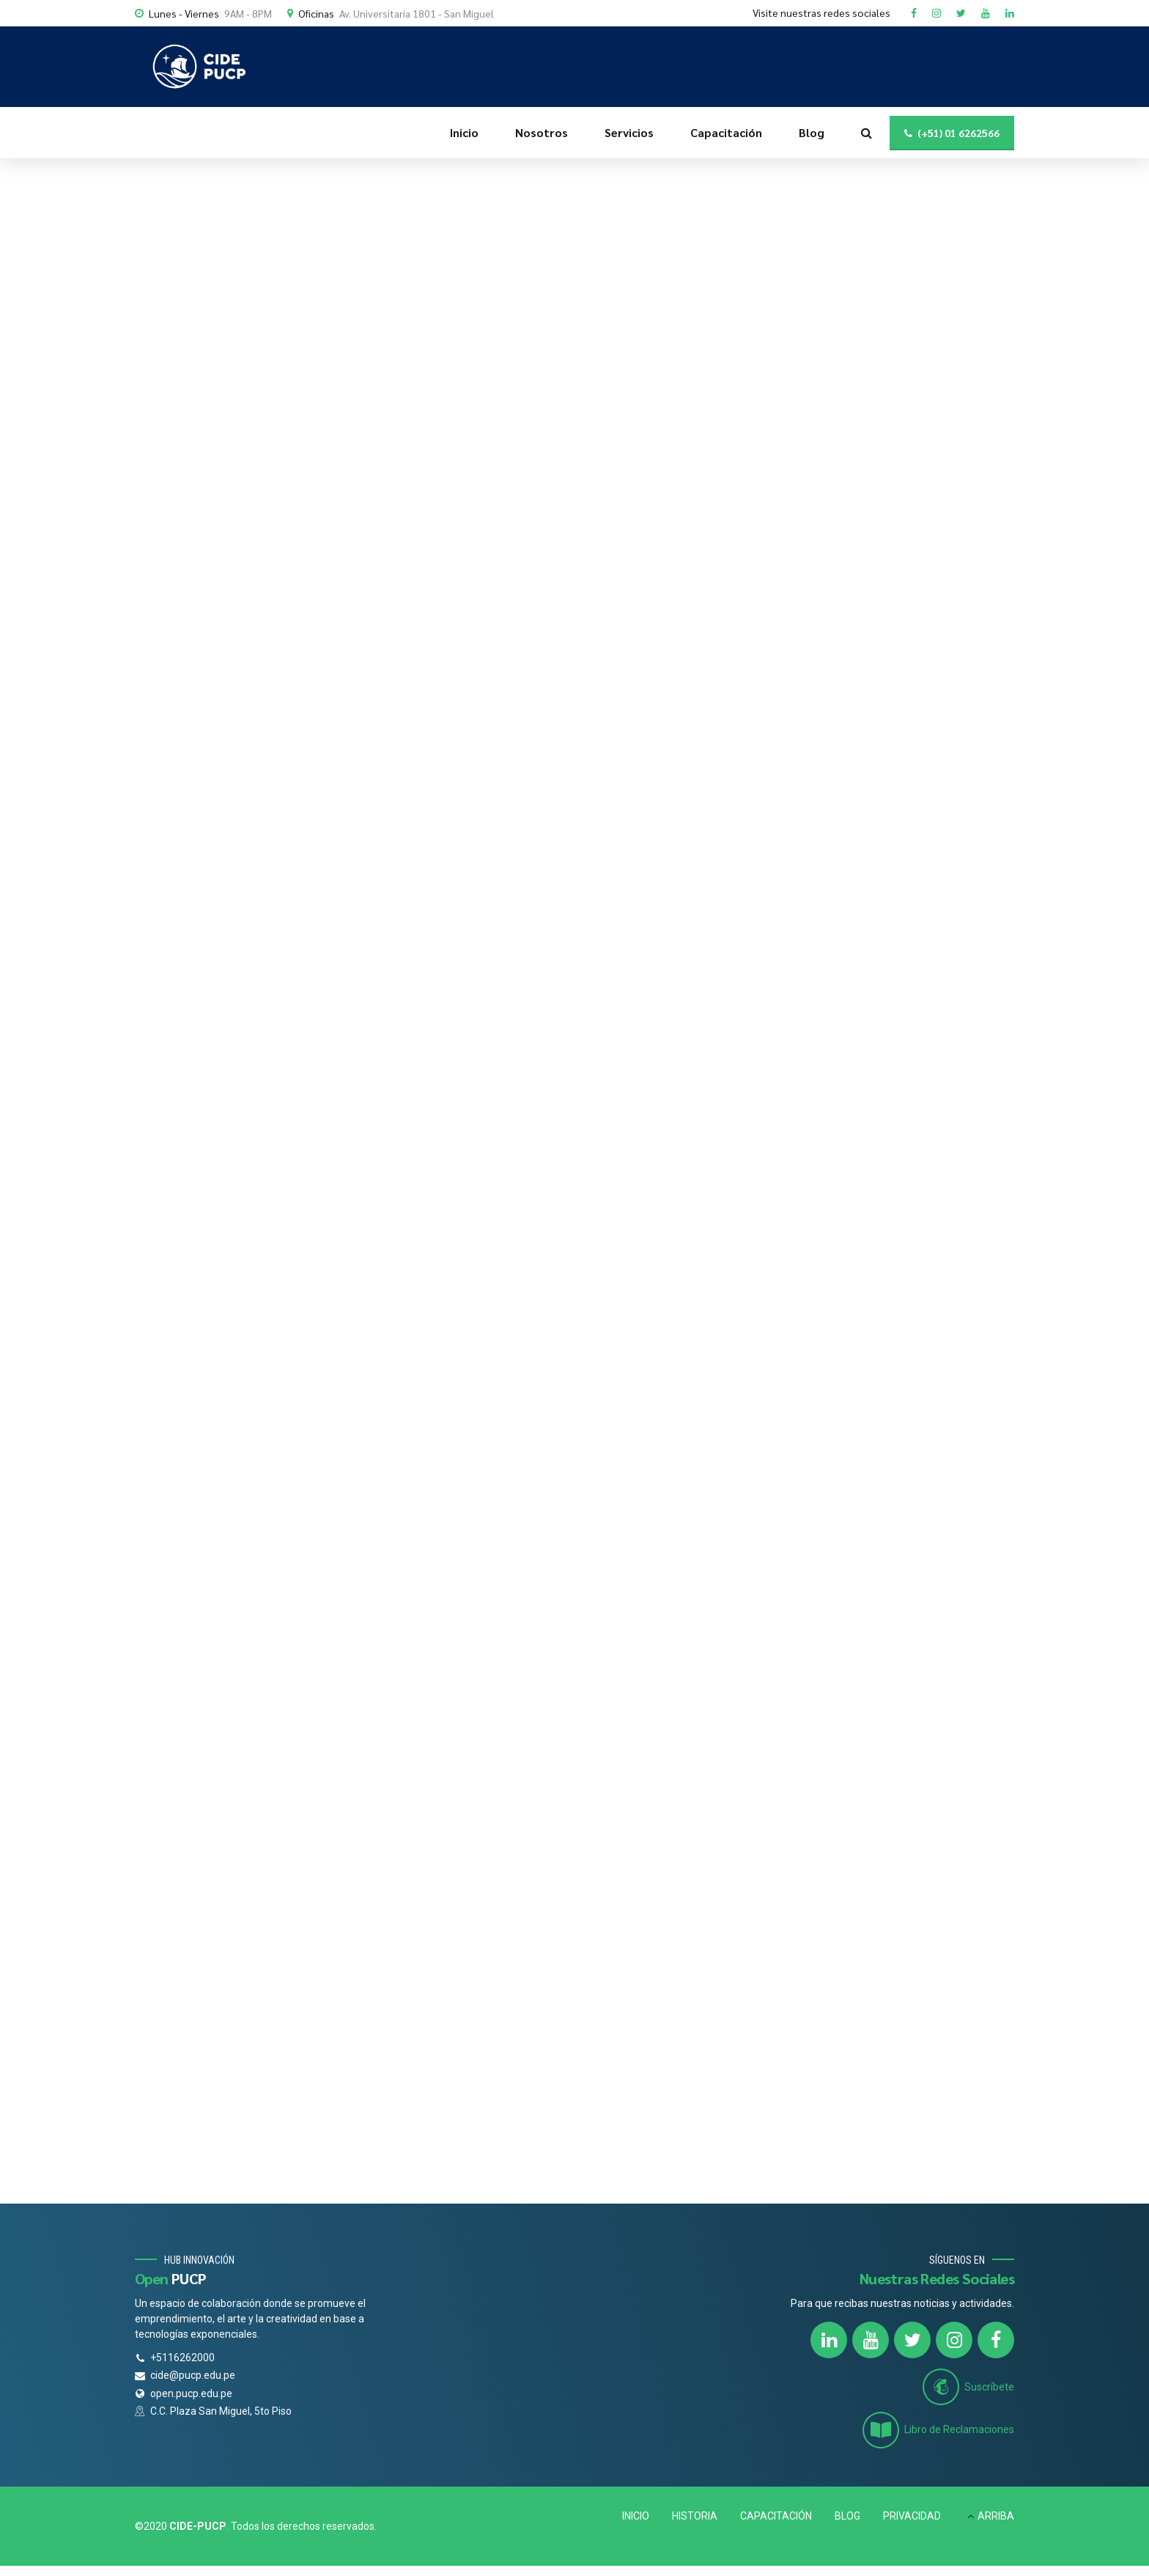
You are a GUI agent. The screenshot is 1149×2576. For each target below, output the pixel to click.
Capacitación (726, 132)
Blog (811, 132)
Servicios (629, 132)
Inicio (464, 132)
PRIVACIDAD (912, 2516)
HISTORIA (694, 2516)
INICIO (635, 2516)
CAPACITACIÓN (776, 2516)
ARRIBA (996, 2516)
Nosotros (541, 132)
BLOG (847, 2516)
